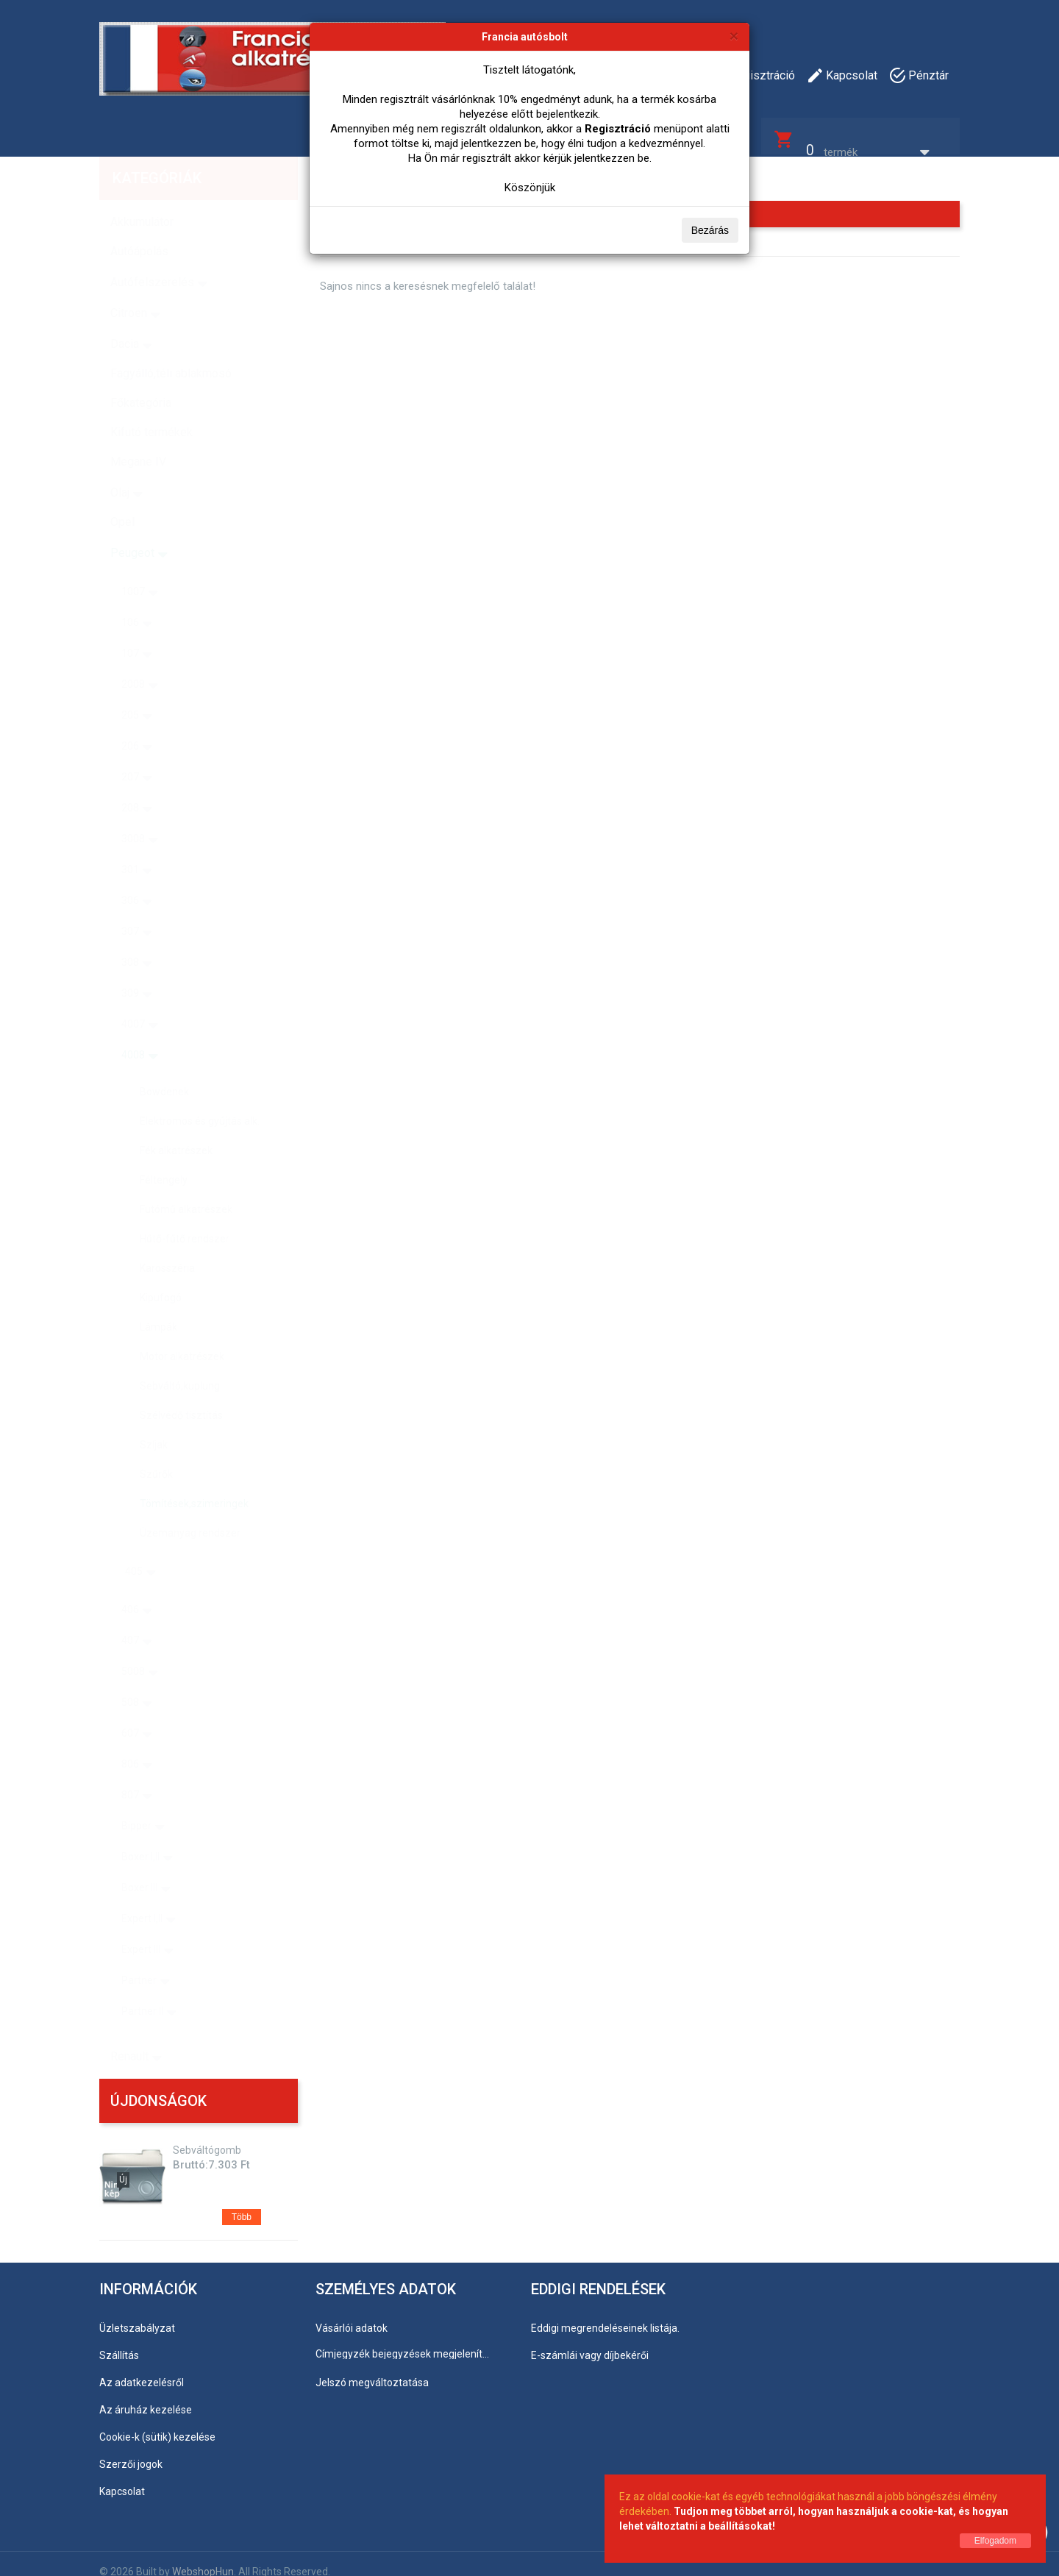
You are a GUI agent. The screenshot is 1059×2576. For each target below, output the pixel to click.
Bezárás (710, 230)
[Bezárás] (734, 35)
